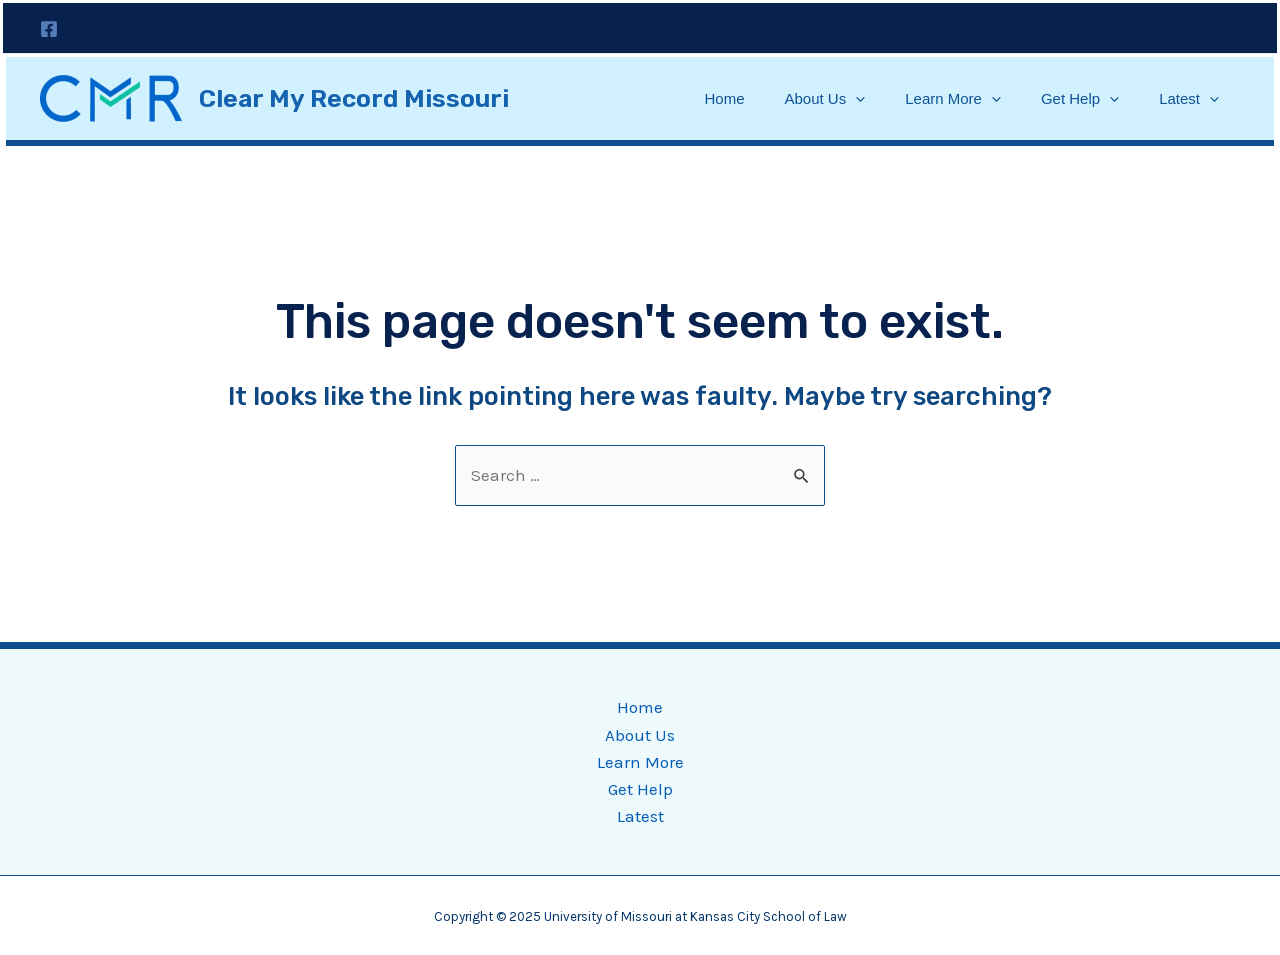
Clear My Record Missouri (354, 98)
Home (724, 98)
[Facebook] (49, 29)
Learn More (953, 99)
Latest (1189, 99)
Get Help (1080, 99)
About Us (825, 99)
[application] (855, 99)
